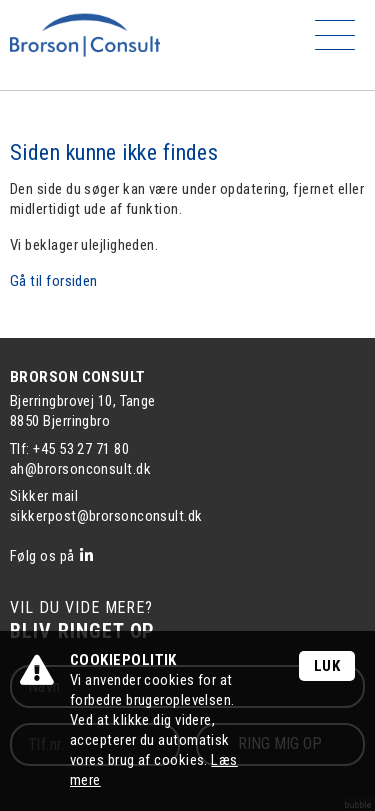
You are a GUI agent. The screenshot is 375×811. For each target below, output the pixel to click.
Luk (327, 666)
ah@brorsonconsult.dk (80, 469)
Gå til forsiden (54, 281)
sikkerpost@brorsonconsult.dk (106, 516)
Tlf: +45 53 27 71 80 (69, 449)
